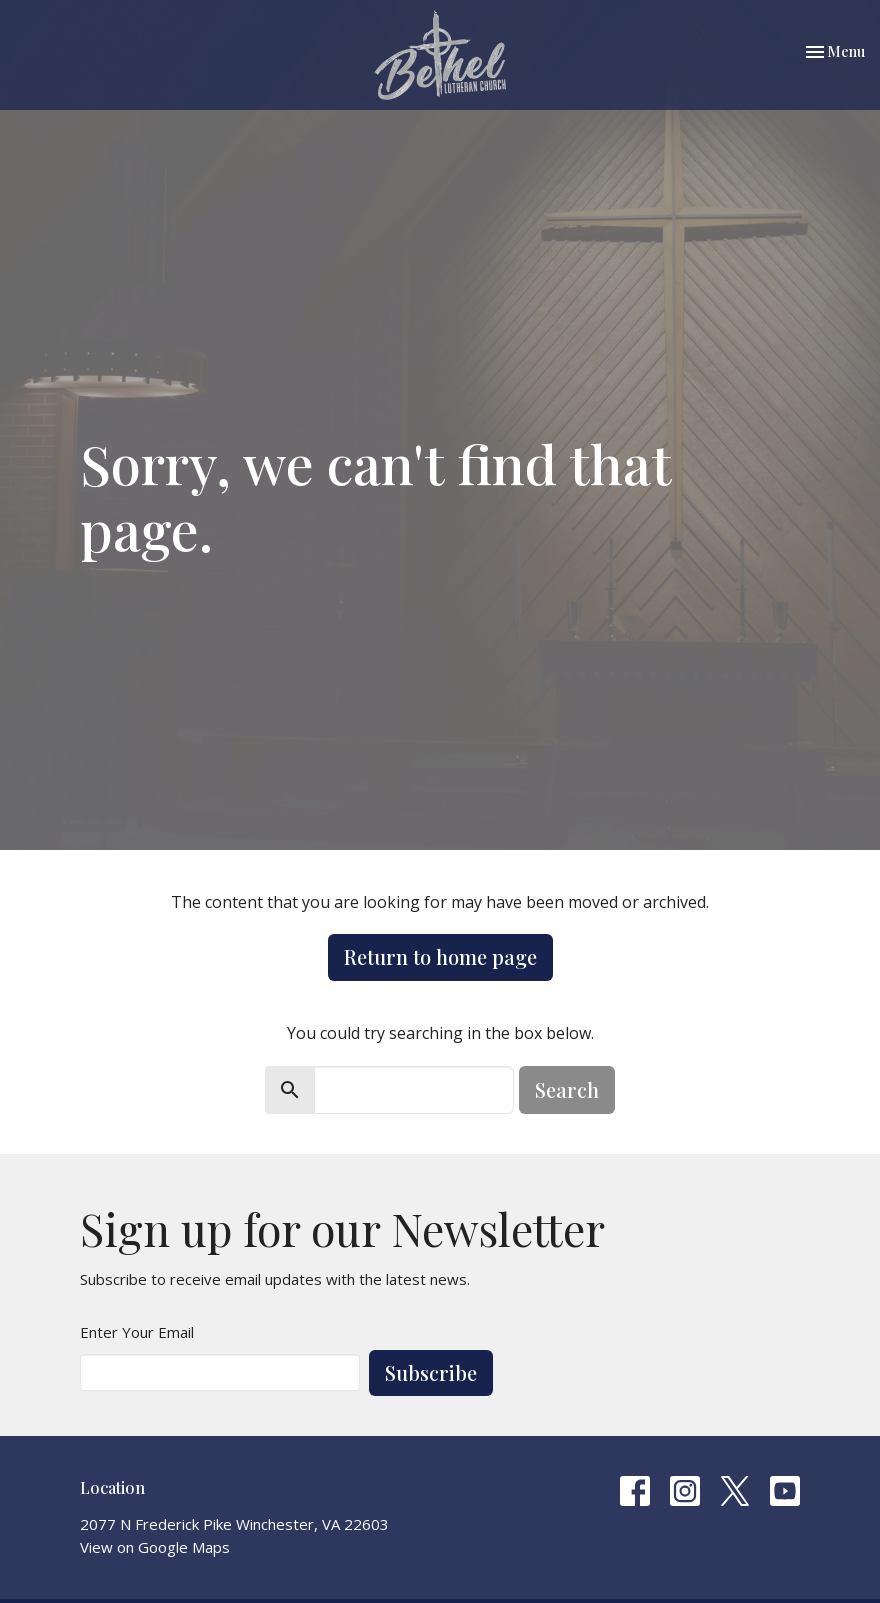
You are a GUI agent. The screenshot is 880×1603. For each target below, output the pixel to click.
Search (567, 1089)
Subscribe (431, 1372)
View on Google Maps (155, 1547)
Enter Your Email (137, 1332)
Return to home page (440, 956)
